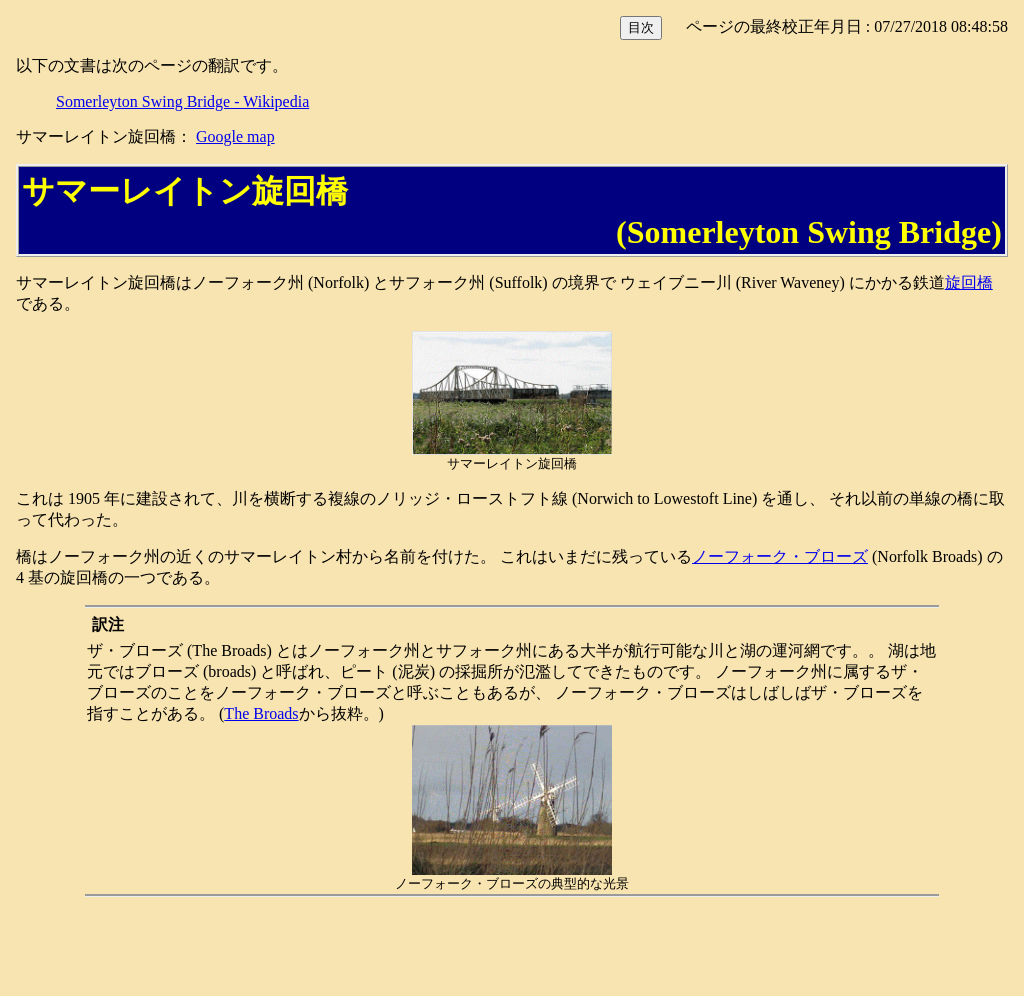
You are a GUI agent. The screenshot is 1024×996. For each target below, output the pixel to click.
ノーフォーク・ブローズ (780, 556)
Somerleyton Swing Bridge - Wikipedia (182, 101)
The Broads (261, 713)
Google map (235, 136)
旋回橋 (969, 282)
